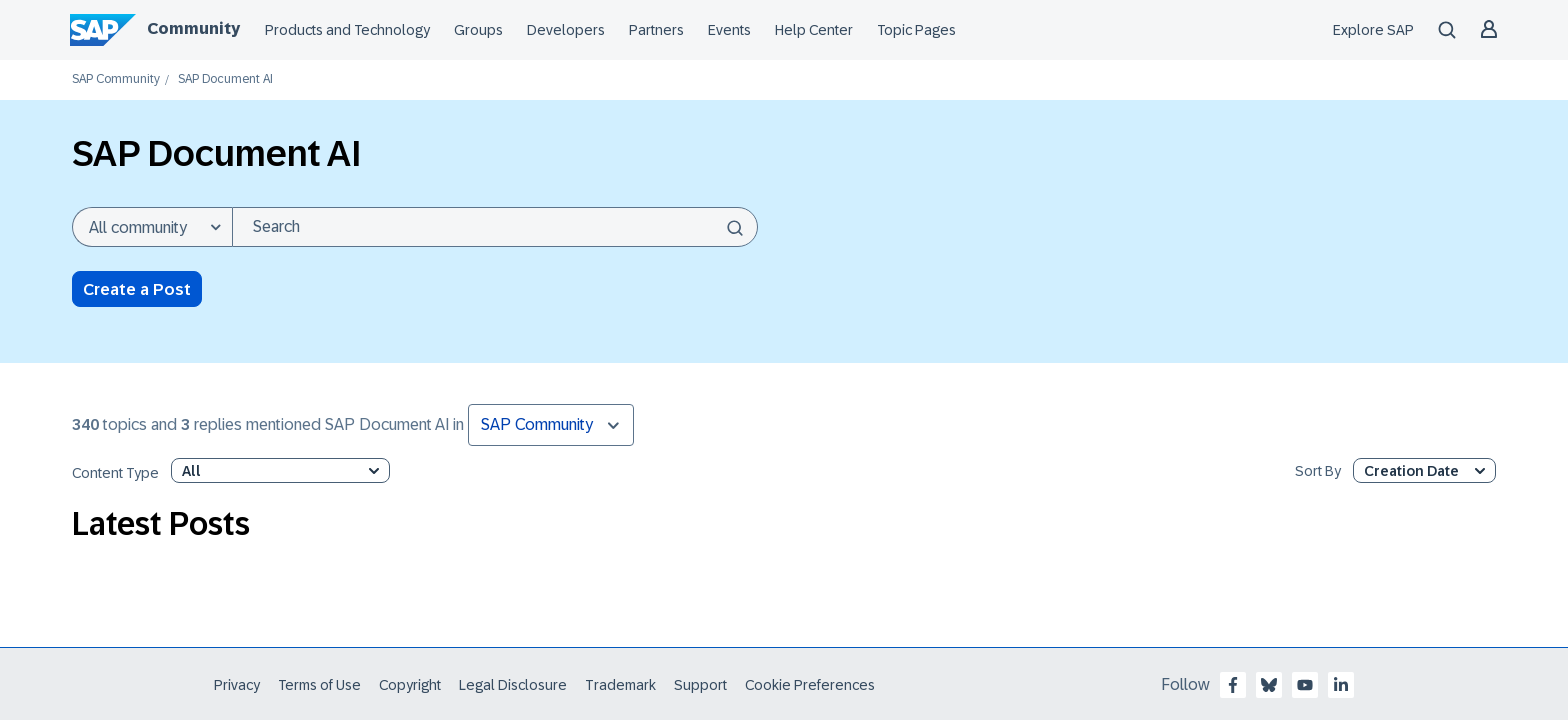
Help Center (814, 30)
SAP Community (116, 79)
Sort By (1318, 471)
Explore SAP (1373, 30)
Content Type (115, 473)
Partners (656, 30)
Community (193, 28)
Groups (478, 30)
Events (729, 30)
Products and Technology (347, 30)
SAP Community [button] (537, 424)
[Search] (495, 227)
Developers (566, 30)
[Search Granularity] (152, 227)
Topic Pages (916, 30)
